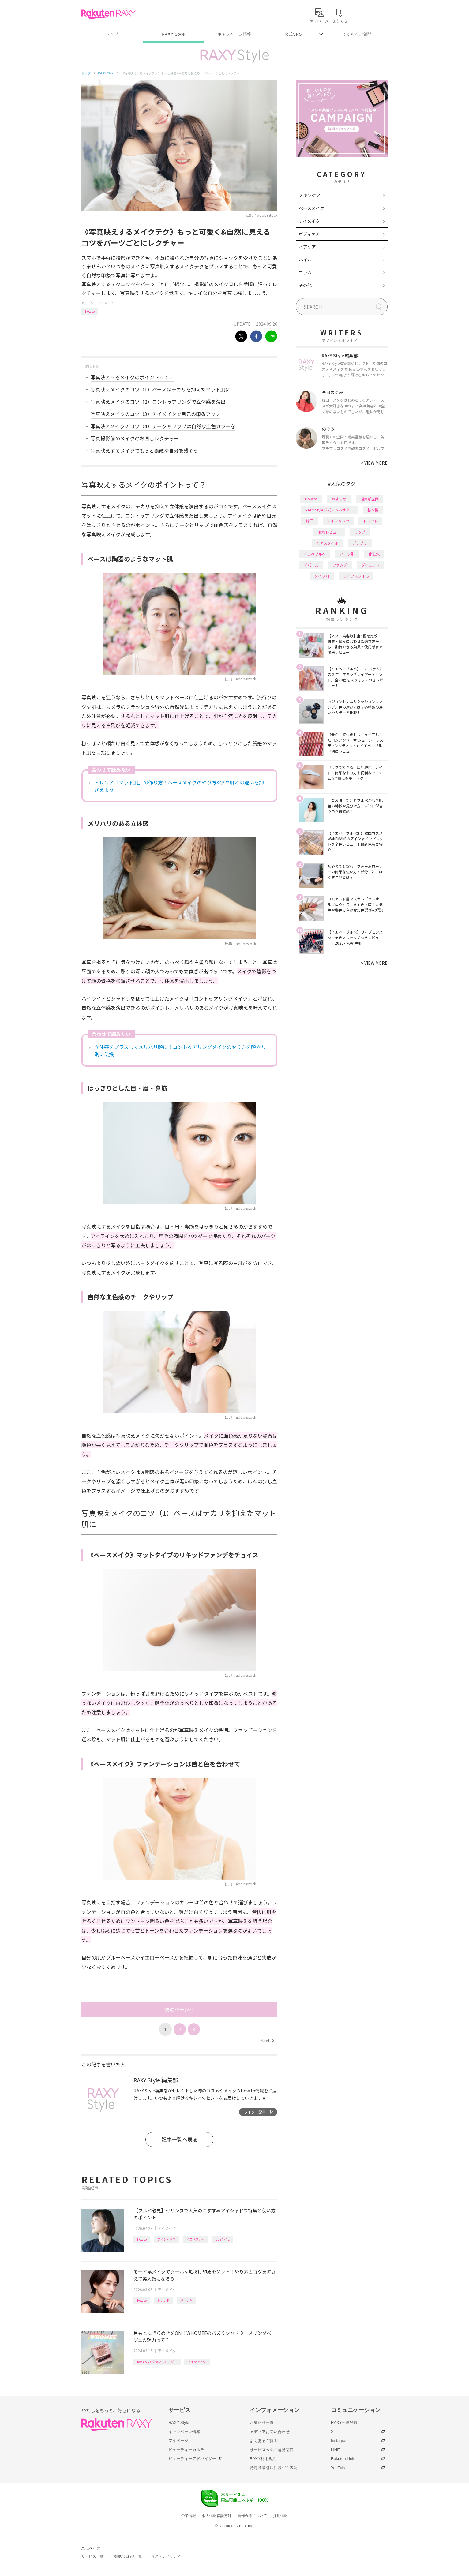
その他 (305, 285)
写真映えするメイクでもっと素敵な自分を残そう (144, 450)
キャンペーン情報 (234, 34)
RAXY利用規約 (263, 2458)
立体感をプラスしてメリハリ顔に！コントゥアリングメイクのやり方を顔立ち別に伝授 (180, 1050)
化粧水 (374, 553)
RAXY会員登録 (344, 2422)
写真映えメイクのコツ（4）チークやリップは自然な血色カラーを (163, 426)
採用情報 (280, 2516)
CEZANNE (223, 2239)
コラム (305, 272)
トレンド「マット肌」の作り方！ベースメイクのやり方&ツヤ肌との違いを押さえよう (179, 786)
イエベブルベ (195, 2239)
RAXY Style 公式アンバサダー (157, 2361)
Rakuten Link (342, 2458)
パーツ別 (186, 2300)
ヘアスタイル (327, 542)
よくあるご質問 (357, 34)
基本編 (372, 509)
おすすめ (339, 498)
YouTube (339, 2468)
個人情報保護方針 (216, 2516)
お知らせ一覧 (262, 2422)
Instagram (340, 2440)
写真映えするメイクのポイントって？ (132, 377)
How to (90, 311)
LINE (335, 2449)
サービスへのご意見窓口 (272, 2449)
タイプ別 (321, 575)
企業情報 (188, 2516)
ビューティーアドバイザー (192, 2458)
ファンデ (339, 564)
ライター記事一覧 (258, 2111)
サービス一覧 (92, 2556)
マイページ (178, 2440)
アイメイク (105, 303)
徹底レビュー (329, 531)
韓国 (309, 520)
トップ (112, 34)
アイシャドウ (166, 2239)
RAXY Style (173, 34)
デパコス (311, 564)
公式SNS (293, 34)
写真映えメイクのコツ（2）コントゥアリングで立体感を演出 (158, 401)
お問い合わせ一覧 (127, 2556)
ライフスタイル (356, 575)
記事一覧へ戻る (179, 2139)
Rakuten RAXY (108, 14)
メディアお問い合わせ (270, 2431)
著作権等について (252, 2516)
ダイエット (370, 564)
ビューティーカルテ (186, 2449)
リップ (359, 531)
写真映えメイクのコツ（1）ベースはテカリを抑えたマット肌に (160, 389)
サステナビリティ (166, 2556)
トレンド (163, 2300)
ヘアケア (307, 247)
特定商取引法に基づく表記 (274, 2468)
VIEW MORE (374, 463)
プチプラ (359, 542)
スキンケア (309, 195)
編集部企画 (369, 498)
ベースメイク (311, 208)
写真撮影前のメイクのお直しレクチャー (135, 438)
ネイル (305, 259)
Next (267, 2041)
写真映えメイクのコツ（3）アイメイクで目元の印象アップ (155, 413)
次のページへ (179, 2009)
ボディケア (309, 234)
